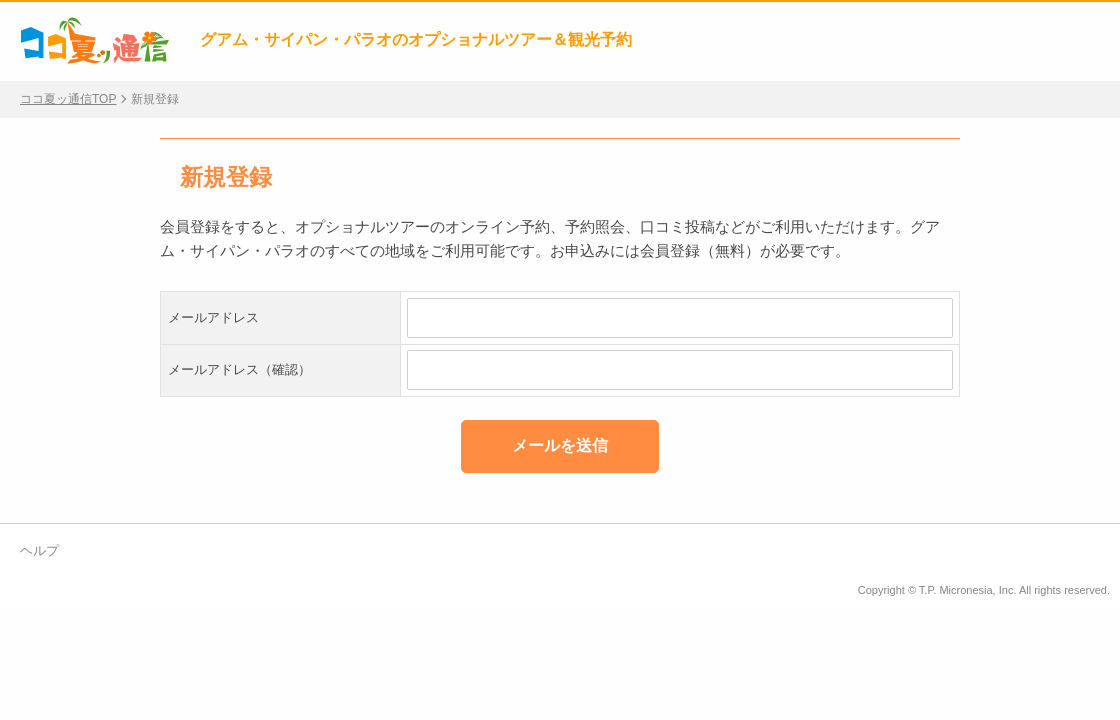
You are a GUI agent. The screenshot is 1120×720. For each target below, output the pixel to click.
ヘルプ (39, 550)
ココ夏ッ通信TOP (68, 99)
